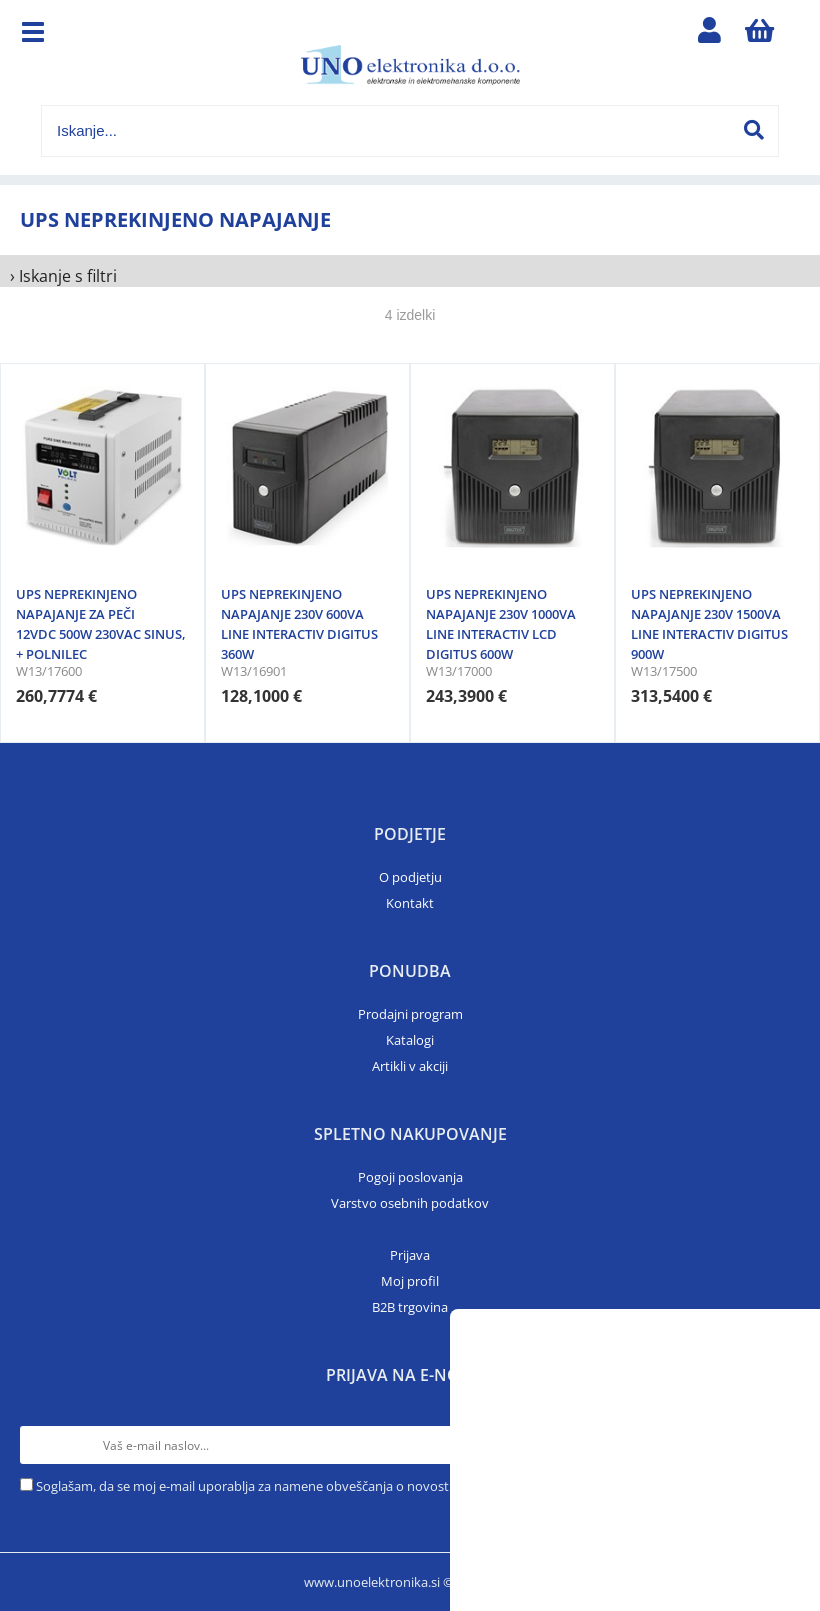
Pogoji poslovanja (410, 1177)
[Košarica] (759, 35)
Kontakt (410, 903)
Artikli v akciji (410, 1066)
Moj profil (410, 1281)
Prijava (410, 1255)
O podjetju (410, 877)
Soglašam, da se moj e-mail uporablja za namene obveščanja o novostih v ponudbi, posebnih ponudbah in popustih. (381, 1486)
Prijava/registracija (709, 35)
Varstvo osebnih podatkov (410, 1203)
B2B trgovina (410, 1307)
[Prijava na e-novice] (781, 1445)
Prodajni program (410, 1014)
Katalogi (410, 1040)
